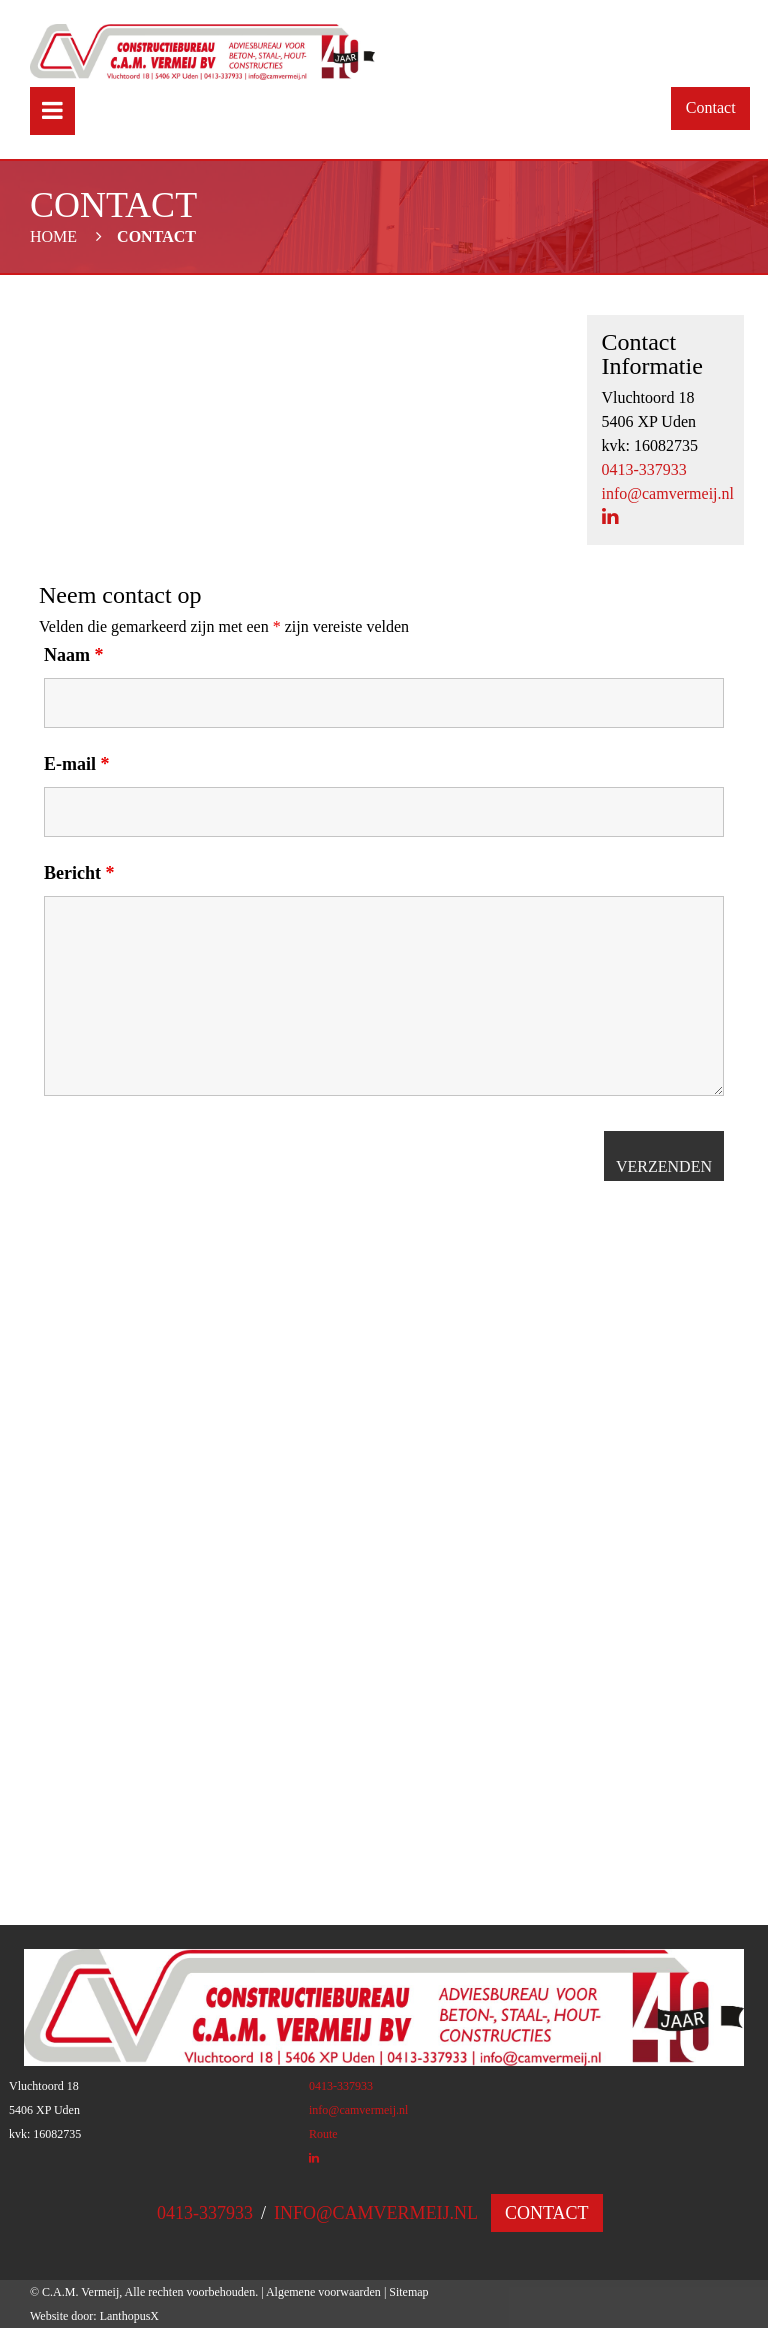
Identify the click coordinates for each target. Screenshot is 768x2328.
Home (53, 236)
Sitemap (408, 2292)
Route (323, 2134)
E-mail (77, 764)
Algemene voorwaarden (323, 2292)
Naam (74, 655)
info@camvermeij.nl (668, 493)
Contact (711, 107)
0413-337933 (644, 469)
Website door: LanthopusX (94, 2316)
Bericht (79, 873)
